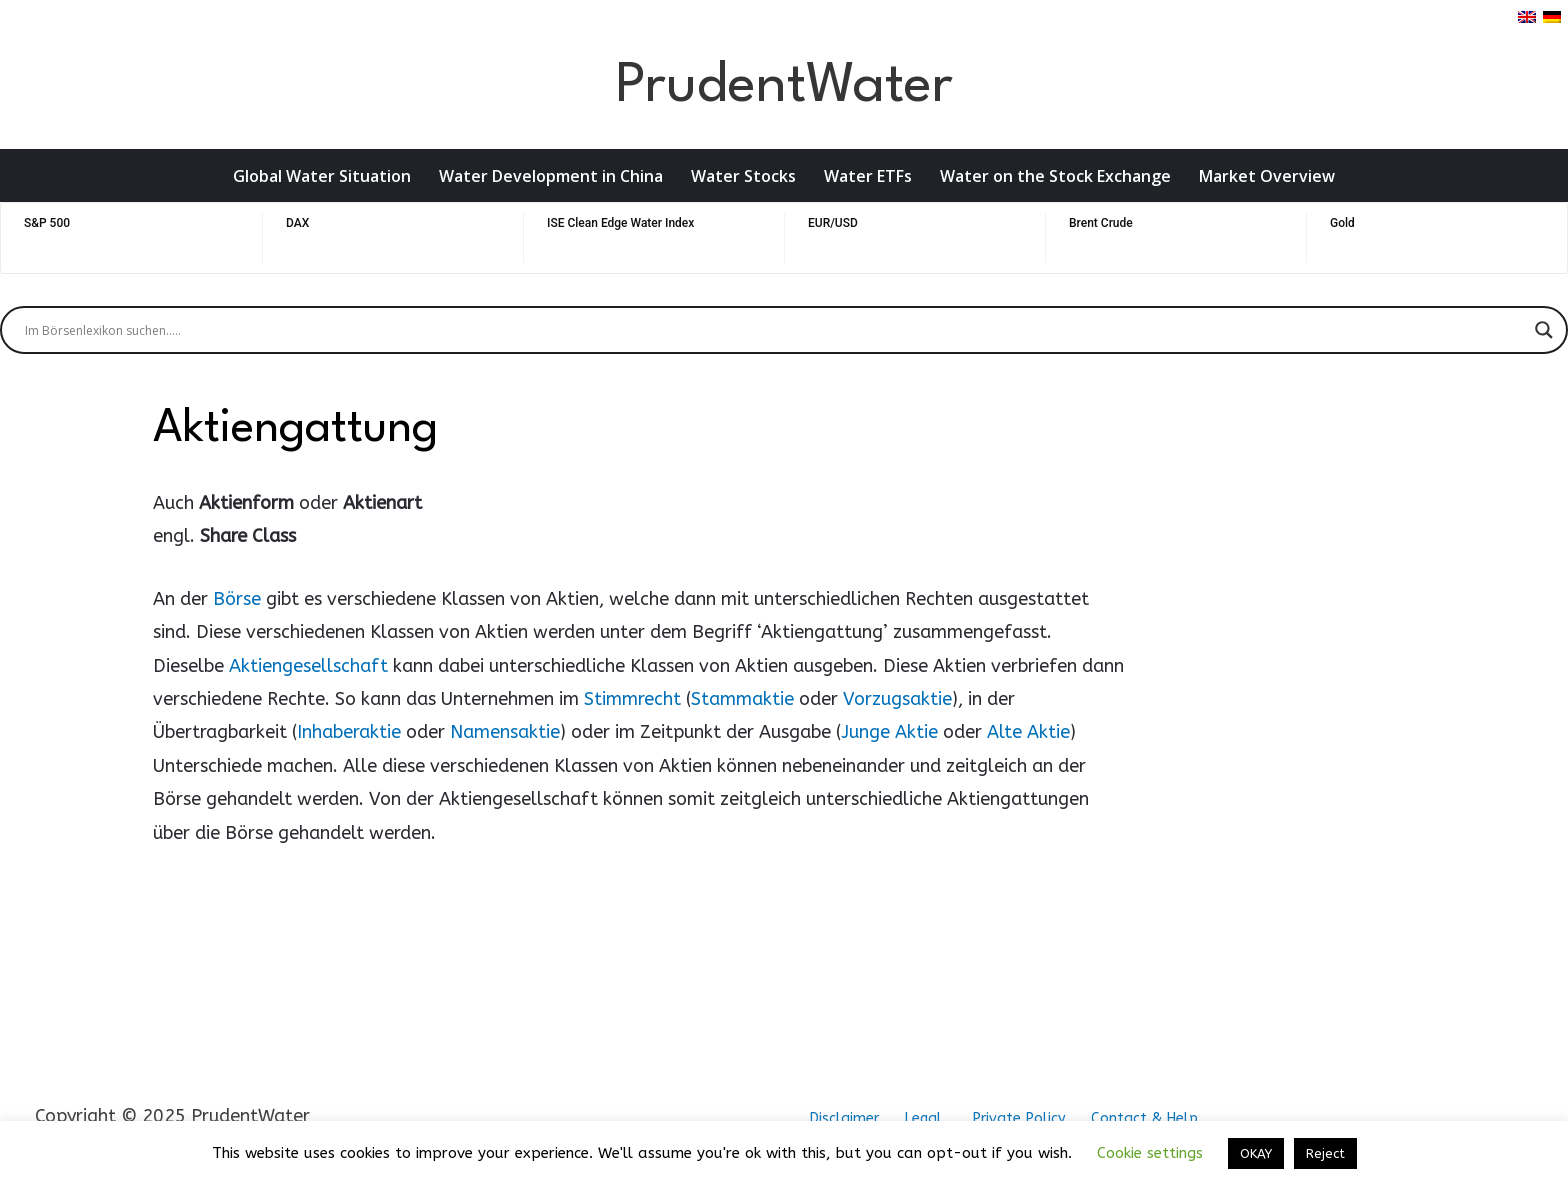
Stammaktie (742, 699)
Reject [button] (1325, 1153)
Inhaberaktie (349, 732)
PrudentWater (784, 86)
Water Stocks (743, 176)
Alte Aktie (1028, 732)
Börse (237, 599)
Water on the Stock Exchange (1055, 176)
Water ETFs (868, 176)
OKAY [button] (1256, 1153)
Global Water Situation (322, 176)
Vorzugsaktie (897, 699)
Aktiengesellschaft (308, 666)
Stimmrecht (632, 699)
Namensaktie (505, 732)
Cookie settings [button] (1150, 1153)
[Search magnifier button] (1544, 330)
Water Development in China (551, 176)
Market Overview (1267, 176)
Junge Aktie (889, 732)
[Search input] (775, 330)
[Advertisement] (1271, 701)
